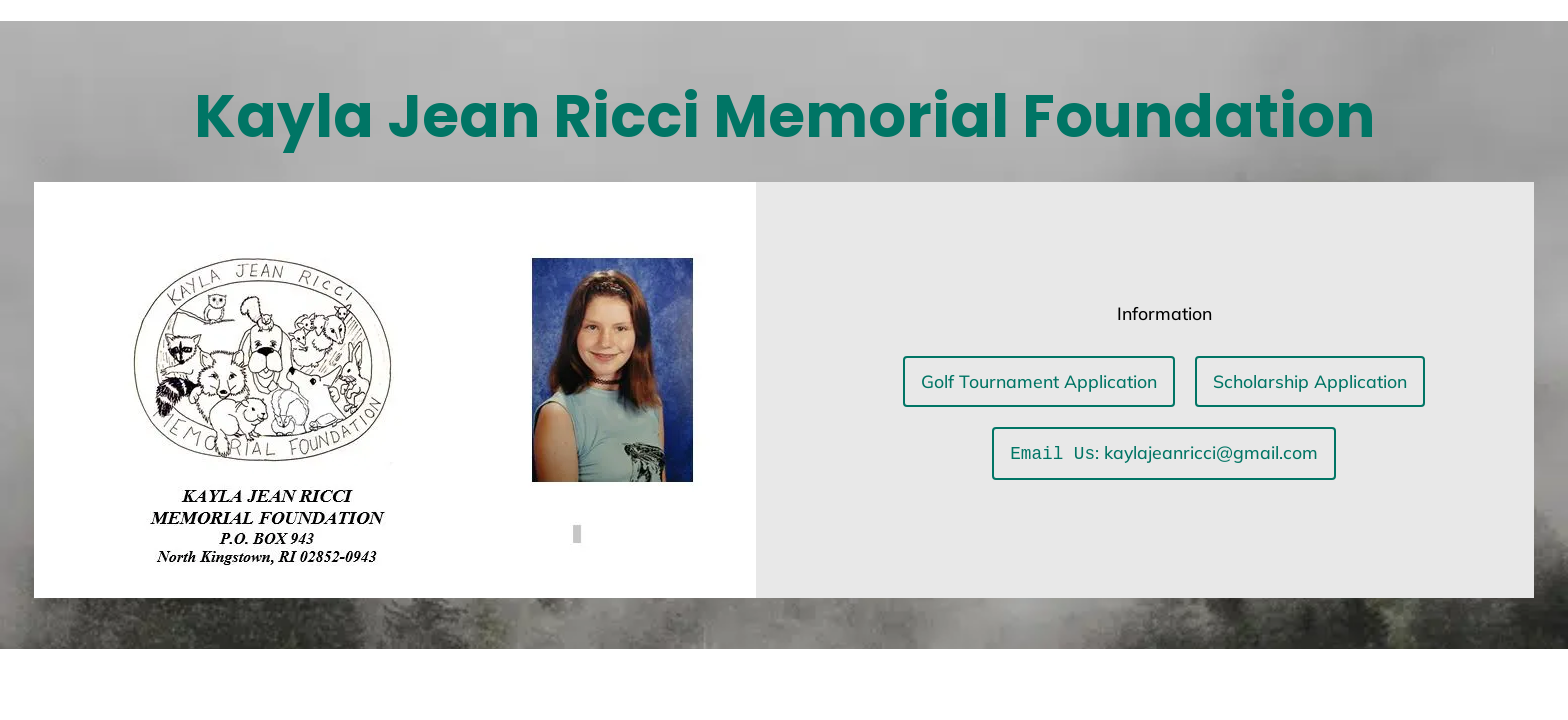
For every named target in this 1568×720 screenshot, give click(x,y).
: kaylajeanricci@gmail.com (1164, 453)
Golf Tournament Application (1039, 382)
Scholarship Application (1310, 382)
